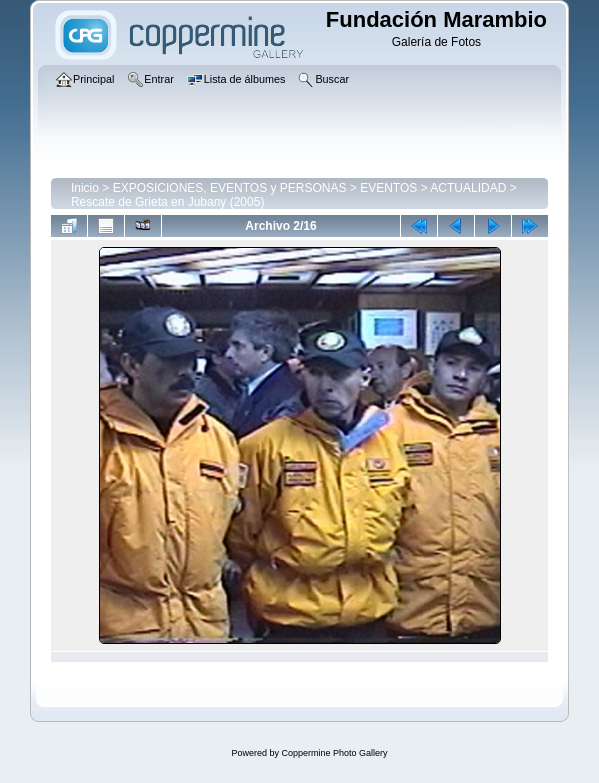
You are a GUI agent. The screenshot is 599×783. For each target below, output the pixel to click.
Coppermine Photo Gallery (334, 753)
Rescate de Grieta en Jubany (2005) (167, 202)
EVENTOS (388, 188)
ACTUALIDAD (468, 188)
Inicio (85, 188)
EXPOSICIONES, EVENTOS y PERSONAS (230, 188)
